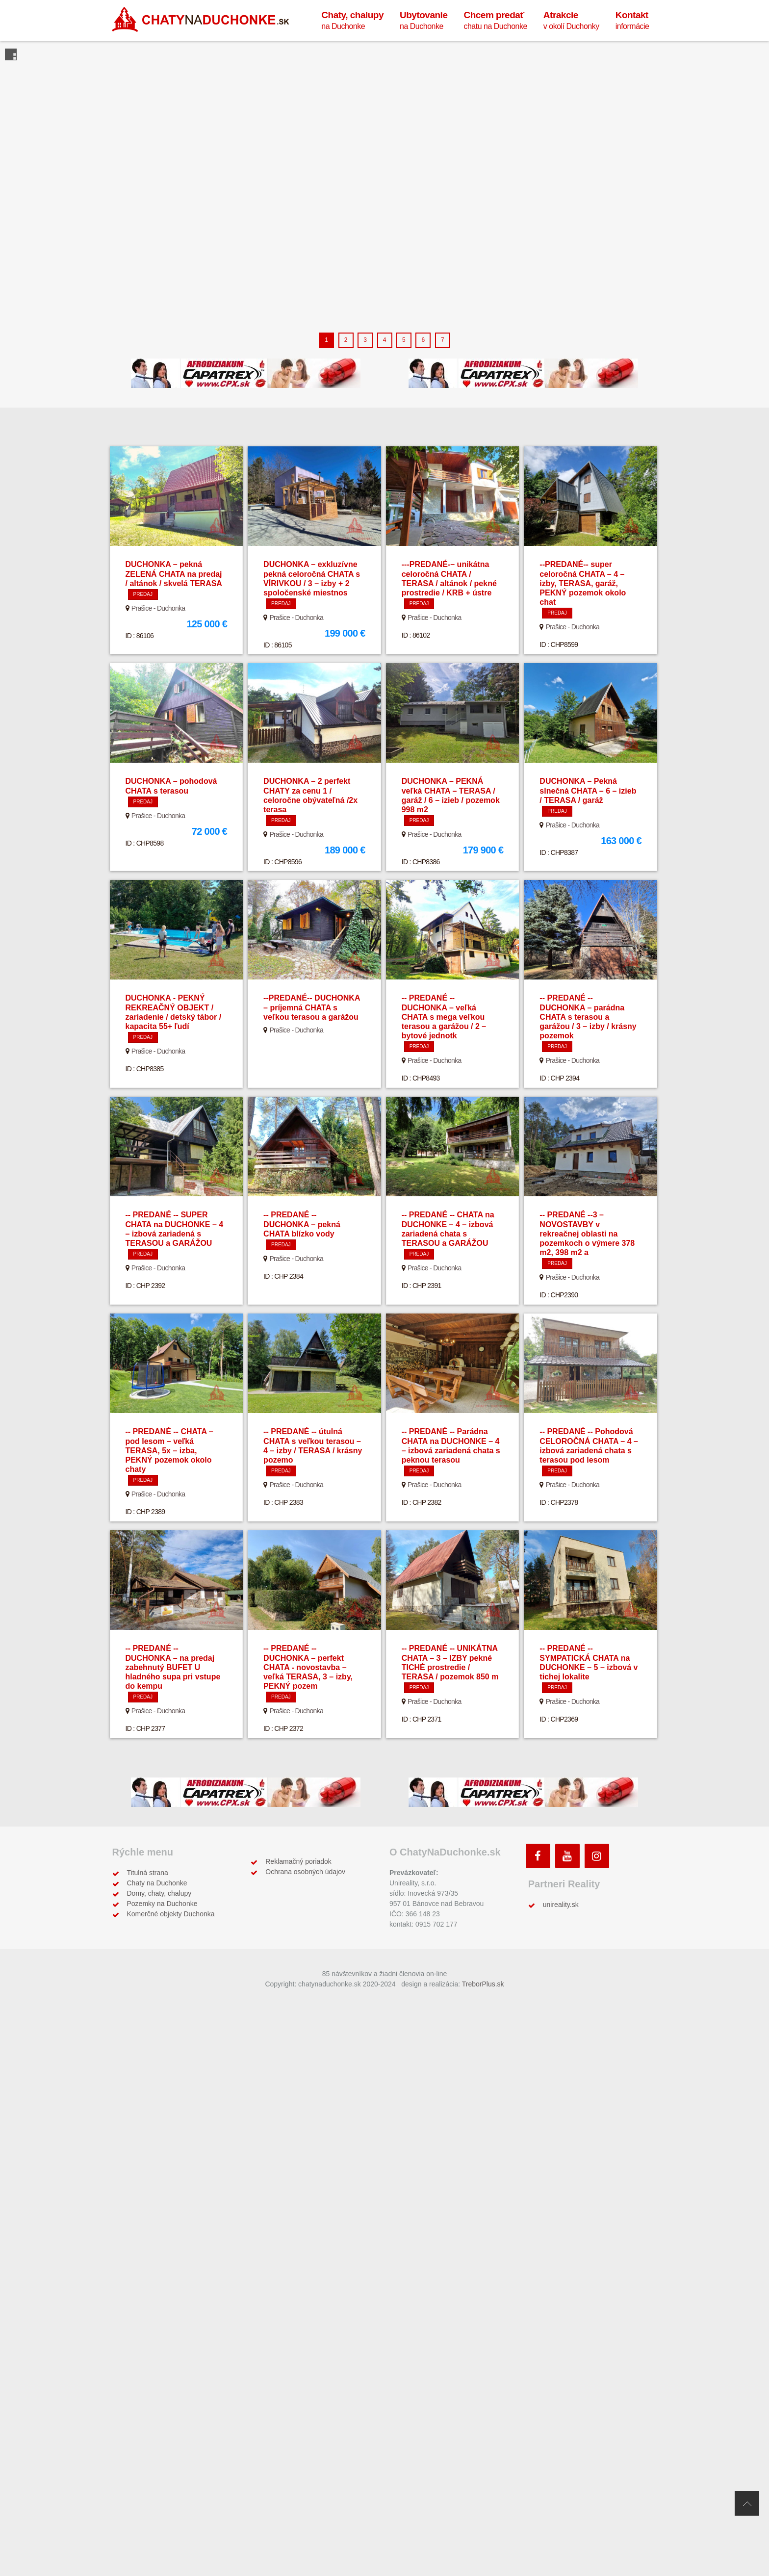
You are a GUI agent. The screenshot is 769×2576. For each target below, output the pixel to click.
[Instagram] (597, 1856)
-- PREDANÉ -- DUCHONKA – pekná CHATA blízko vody (301, 1224)
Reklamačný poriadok (298, 1861)
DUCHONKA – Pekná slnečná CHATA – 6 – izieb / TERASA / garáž (587, 790)
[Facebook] (538, 1856)
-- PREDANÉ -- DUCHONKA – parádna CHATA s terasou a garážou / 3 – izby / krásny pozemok (587, 1017)
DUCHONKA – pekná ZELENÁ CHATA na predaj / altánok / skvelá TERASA (174, 573)
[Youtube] (567, 1856)
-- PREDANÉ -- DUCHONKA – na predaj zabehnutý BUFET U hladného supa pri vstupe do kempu (173, 1667)
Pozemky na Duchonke (162, 1903)
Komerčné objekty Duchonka (171, 1914)
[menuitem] (352, 20)
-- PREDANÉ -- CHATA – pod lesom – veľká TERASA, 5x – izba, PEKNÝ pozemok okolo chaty (169, 1450)
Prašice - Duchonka (158, 608)
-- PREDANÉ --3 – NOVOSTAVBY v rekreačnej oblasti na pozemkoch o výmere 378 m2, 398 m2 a (587, 1234)
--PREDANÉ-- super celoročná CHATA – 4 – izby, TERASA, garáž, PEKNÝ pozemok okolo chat (582, 583)
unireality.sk (561, 1904)
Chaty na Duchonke (157, 1883)
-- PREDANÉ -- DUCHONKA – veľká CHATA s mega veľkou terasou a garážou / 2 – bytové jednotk (444, 1017)
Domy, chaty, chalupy (159, 1893)
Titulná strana (147, 1873)
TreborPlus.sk (483, 1984)
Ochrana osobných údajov (305, 1872)
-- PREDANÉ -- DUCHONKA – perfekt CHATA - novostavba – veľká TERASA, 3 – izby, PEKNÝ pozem (308, 1667)
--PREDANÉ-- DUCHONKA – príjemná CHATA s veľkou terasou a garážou (311, 1007)
